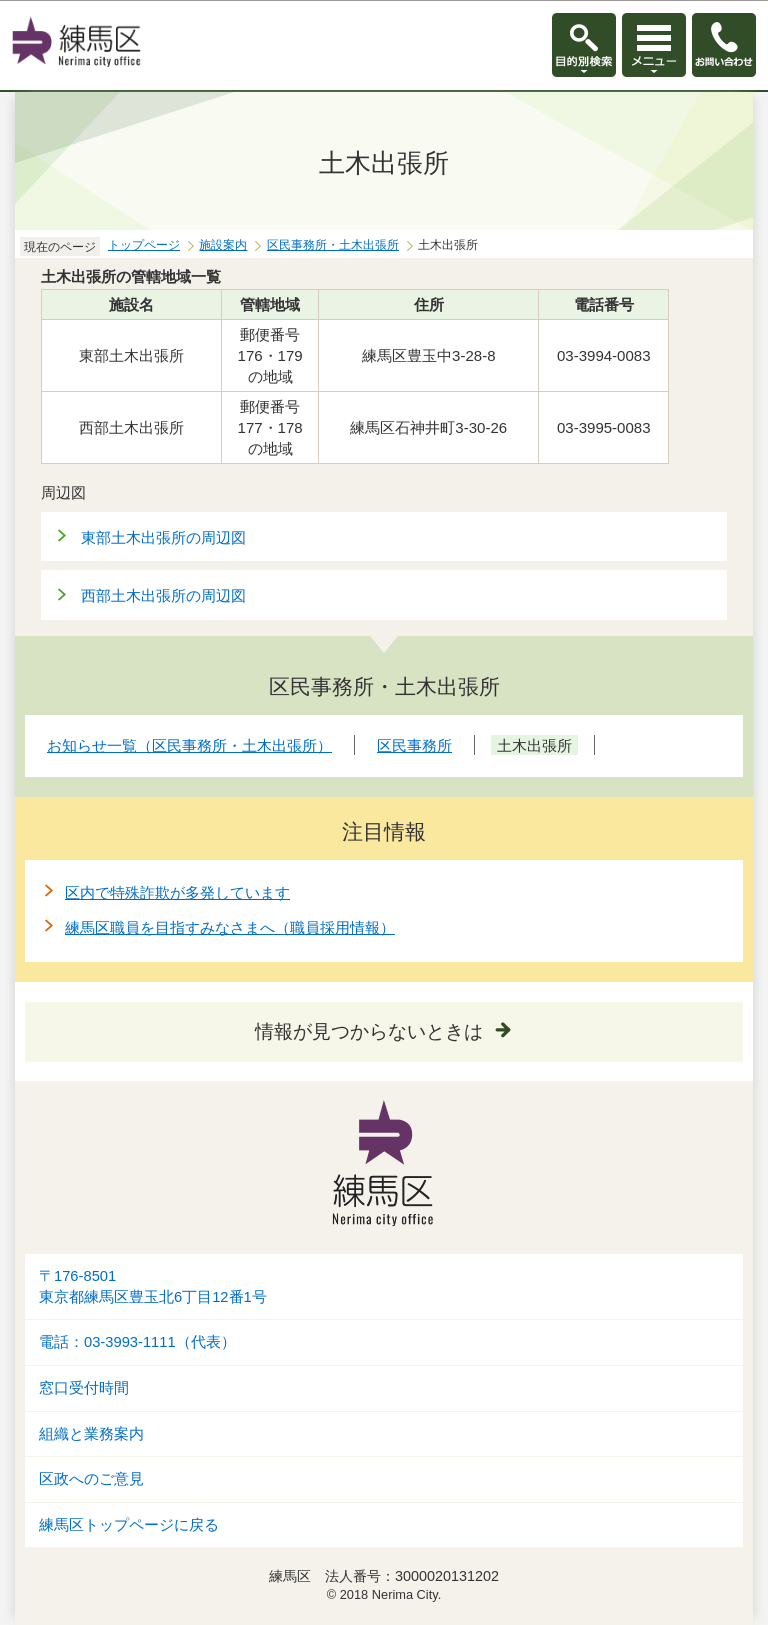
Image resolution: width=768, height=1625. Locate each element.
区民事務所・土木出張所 (333, 245)
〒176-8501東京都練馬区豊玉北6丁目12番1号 (153, 1286)
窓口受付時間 (84, 1388)
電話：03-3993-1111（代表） (137, 1342)
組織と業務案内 (91, 1434)
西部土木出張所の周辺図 (163, 595)
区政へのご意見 (91, 1479)
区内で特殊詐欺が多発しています (177, 892)
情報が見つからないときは (369, 1031)
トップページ (144, 245)
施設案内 (223, 245)
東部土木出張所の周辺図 (163, 537)
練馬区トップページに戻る (129, 1525)
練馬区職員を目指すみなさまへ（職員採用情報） (230, 927)
